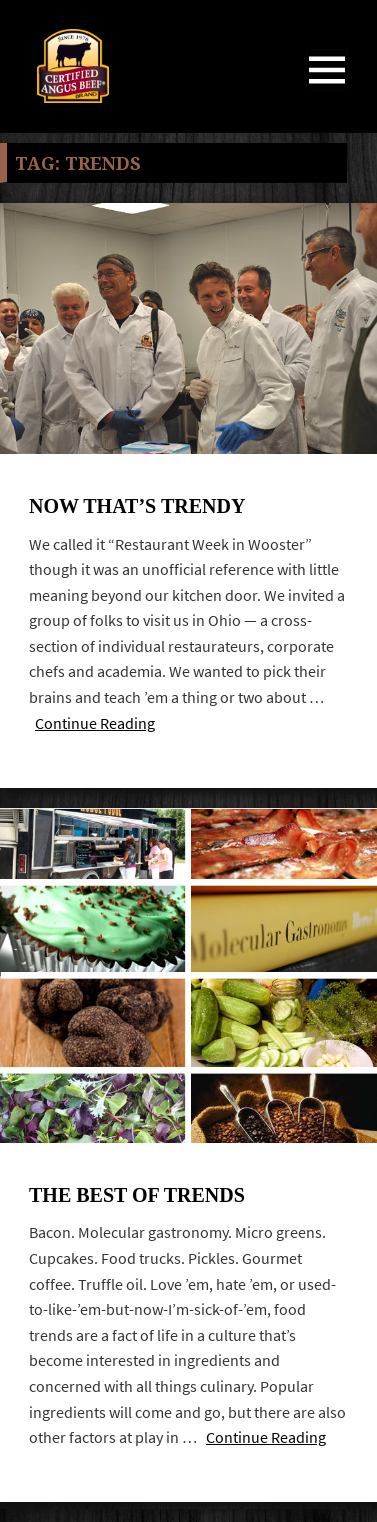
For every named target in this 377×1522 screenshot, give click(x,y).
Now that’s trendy (137, 506)
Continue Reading (95, 723)
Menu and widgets (327, 90)
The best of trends (137, 1195)
